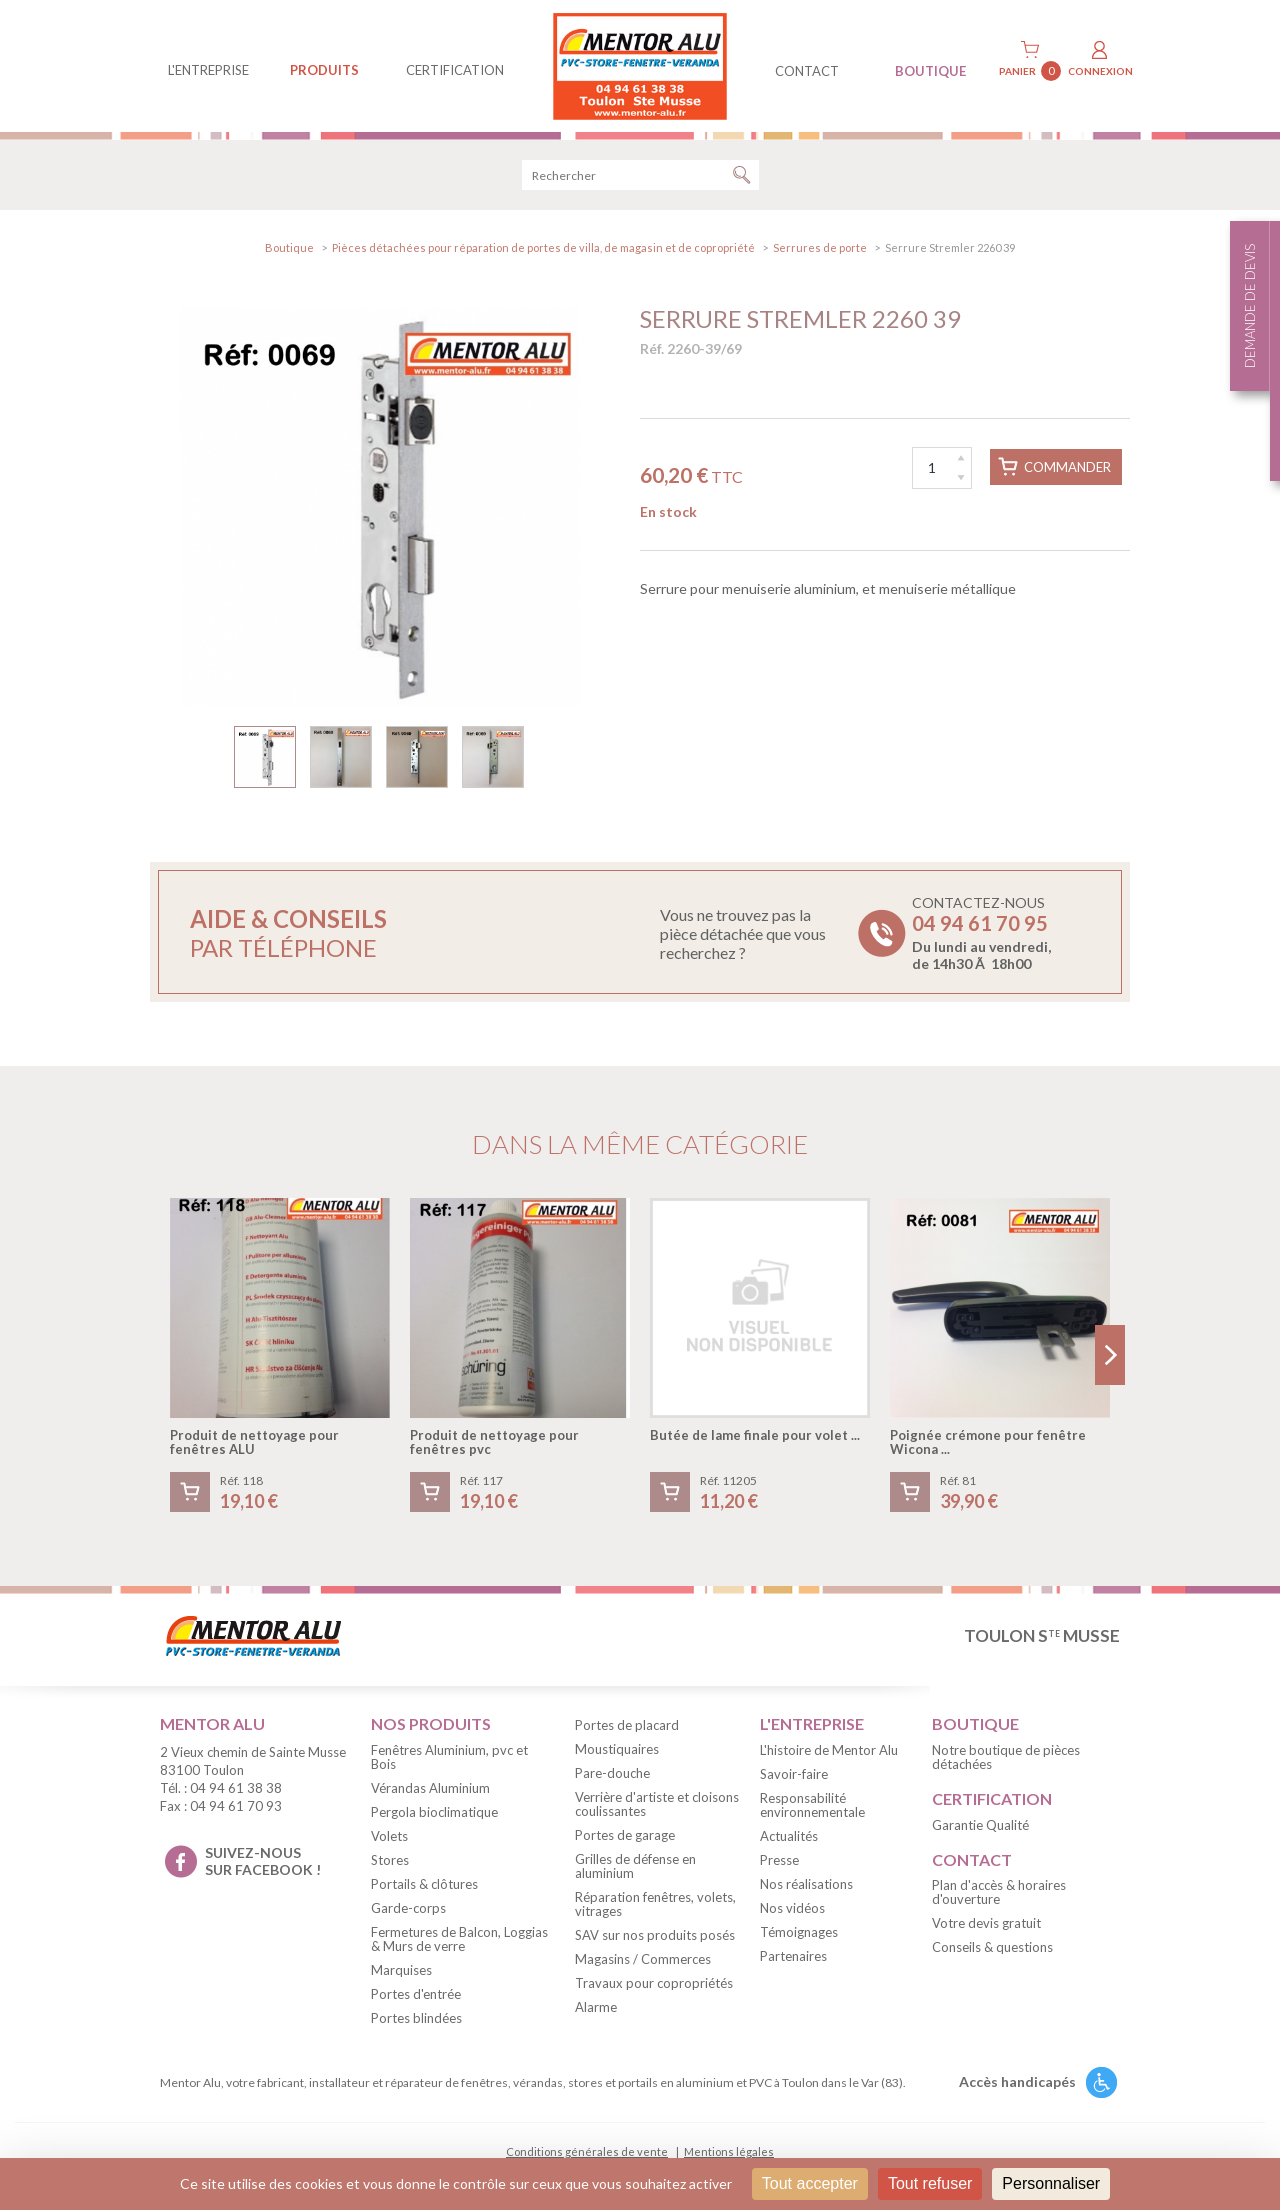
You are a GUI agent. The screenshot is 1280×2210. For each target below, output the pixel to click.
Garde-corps (408, 1908)
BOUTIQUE (930, 71)
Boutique (289, 247)
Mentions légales (729, 2151)
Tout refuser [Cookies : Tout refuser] (930, 2183)
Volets (389, 1836)
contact (807, 71)
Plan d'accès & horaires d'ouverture (999, 1892)
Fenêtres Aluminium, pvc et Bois (449, 1757)
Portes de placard (627, 1725)
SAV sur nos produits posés (655, 1935)
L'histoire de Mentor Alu (829, 1750)
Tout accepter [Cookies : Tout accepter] (810, 2183)
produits (324, 70)
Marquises (401, 1970)
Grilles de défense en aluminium (635, 1866)
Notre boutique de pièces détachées (1006, 1757)
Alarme (596, 2007)
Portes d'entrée (416, 1994)
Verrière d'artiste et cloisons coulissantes (657, 1804)
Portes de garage (625, 1835)
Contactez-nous (981, 933)
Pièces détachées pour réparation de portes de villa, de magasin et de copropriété (543, 247)
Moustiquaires (617, 1749)
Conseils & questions (992, 1947)
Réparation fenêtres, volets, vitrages (655, 1904)
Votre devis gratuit (986, 1923)
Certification (455, 70)
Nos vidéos (792, 1908)
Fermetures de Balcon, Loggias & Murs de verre (459, 1939)
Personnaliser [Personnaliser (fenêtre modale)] (1051, 2183)
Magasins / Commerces (643, 1959)
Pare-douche (612, 1773)
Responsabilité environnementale (812, 1805)
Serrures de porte (820, 247)
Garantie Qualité (980, 1825)
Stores (390, 1860)
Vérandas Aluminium (430, 1788)
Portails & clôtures (424, 1884)
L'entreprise (208, 70)
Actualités (789, 1836)
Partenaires (793, 1956)
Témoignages (799, 1932)
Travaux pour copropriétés (654, 1983)
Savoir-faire (794, 1774)
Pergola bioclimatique (434, 1812)
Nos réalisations (806, 1884)
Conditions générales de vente (587, 2151)
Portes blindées (416, 2018)
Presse (779, 1860)
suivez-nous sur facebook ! (263, 1861)
